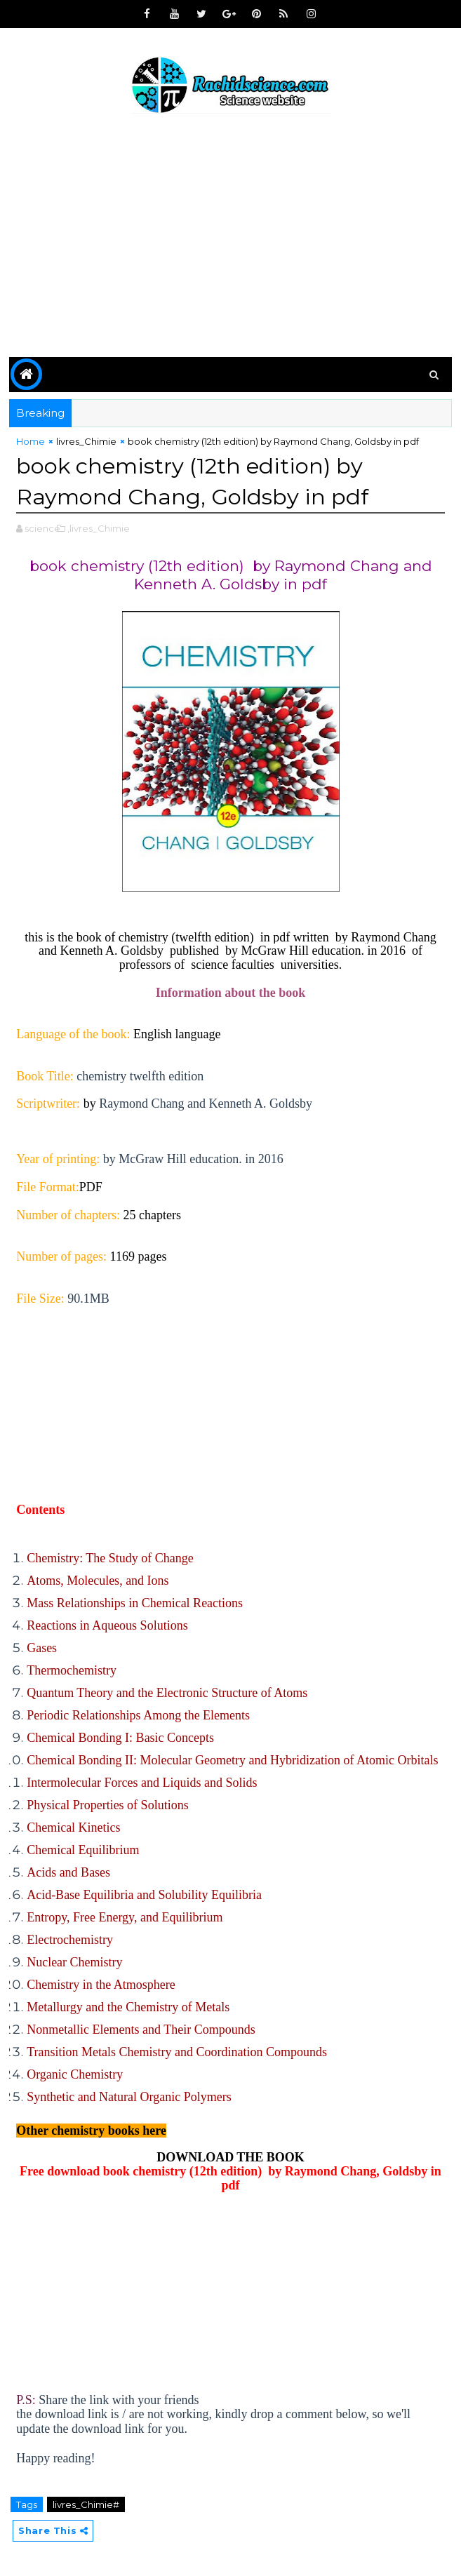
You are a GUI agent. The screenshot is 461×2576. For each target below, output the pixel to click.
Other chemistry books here (91, 2130)
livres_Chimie (86, 441)
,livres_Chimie (98, 527)
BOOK (286, 2157)
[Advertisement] (230, 238)
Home (30, 441)
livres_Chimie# (86, 2504)
